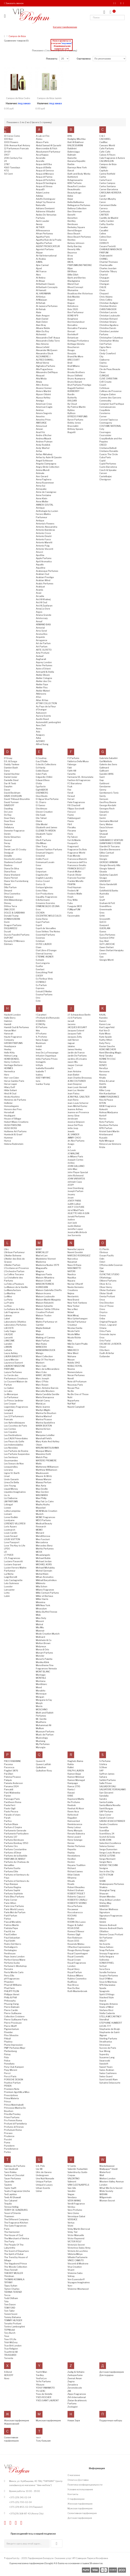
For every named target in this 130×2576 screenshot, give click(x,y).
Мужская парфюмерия (48, 2420)
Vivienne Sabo (75, 2273)
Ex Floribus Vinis (44, 978)
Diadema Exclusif (13, 862)
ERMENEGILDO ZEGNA (47, 906)
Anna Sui (40, 485)
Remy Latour (74, 1827)
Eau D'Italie (42, 761)
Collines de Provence (110, 391)
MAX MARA (42, 1495)
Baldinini (72, 148)
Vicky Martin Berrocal (79, 2229)
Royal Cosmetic (76, 1956)
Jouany (71, 1194)
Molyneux (41, 1646)
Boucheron (73, 347)
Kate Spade (105, 1036)
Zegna (71, 2381)
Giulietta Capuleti (108, 874)
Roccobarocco (75, 1912)
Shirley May (105, 1903)
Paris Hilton (10, 1903)
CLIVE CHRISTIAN (108, 378)
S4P (101, 1770)
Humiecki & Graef (13, 1134)
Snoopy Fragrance (109, 1953)
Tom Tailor (9, 2310)
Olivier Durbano (107, 1290)
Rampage (73, 1783)
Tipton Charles (11, 2288)
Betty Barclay (75, 246)
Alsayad (40, 375)
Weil (101, 2175)
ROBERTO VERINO (77, 1903)
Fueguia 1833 (75, 906)
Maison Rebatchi (44, 1302)
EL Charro (41, 802)
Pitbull (7, 2038)
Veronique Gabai (76, 2216)
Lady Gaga (10, 1331)
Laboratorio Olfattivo (15, 1321)
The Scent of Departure (16, 2251)
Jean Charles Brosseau (80, 1077)
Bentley (72, 221)
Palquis (8, 1780)
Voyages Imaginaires (79, 2282)
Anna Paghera (43, 479)
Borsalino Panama (77, 328)
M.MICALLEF (42, 1252)
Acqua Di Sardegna (46, 183)
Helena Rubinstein (13, 1144)
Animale (40, 473)
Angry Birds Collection (47, 466)
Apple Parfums (43, 558)
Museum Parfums (45, 1731)
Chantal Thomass (108, 262)
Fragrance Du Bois (77, 849)
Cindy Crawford (107, 353)
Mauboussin (42, 1473)
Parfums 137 (10, 1836)
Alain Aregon (43, 315)
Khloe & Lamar (107, 1081)
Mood (39, 1687)
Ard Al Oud (41, 602)
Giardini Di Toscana (109, 846)
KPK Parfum (105, 1128)
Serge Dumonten (108, 1849)
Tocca (7, 2295)
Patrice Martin (11, 1925)
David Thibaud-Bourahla (17, 799)
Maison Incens (43, 1293)
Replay (71, 1852)
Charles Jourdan (107, 268)
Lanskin (8, 1343)
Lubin (7, 1596)
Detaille (8, 855)
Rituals (71, 1881)
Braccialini (73, 426)
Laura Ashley (11, 1353)
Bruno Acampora (76, 378)
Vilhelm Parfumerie (78, 2257)
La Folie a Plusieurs (14, 1283)
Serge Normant (107, 1858)
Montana (40, 1681)
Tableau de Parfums (14, 2166)
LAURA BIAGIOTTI (13, 1356)
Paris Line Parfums (14, 1906)
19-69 (7, 151)
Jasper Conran (75, 1065)
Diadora (8, 865)
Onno (102, 1309)
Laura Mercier (11, 1359)
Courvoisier (105, 435)
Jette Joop (73, 1128)
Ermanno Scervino (45, 903)
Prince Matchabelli (14, 2104)
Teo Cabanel (10, 2200)
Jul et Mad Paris (76, 1210)
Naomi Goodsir (75, 1252)
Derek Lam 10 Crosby (15, 849)
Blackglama (74, 281)
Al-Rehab (41, 309)
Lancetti (8, 1337)
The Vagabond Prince (15, 2263)
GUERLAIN (104, 928)
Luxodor (8, 1586)
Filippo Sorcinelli (76, 808)
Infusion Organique (46, 1055)
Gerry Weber (106, 824)
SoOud (102, 1966)
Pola (6, 2057)
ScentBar (104, 1830)
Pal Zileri (8, 1773)
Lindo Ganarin (11, 1479)
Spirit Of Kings (106, 1994)
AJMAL (39, 262)
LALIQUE (8, 1334)
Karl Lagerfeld (106, 1027)
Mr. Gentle (41, 1719)
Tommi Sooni (10, 2314)
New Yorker (74, 1306)
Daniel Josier (10, 777)
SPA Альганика (107, 1984)
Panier (7, 1795)
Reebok (72, 1805)
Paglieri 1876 (11, 1770)
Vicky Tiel (72, 2232)
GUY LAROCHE (107, 944)
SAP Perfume (106, 1811)
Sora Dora (104, 1969)
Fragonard (73, 846)
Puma (7, 2142)
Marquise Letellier (45, 1435)
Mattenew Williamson (47, 1466)
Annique (40, 507)
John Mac (72, 1169)
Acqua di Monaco (45, 173)
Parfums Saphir (12, 1890)
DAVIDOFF (9, 805)
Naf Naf (71, 1403)
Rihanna (72, 1877)
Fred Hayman (74, 887)
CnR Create (105, 381)
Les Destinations (13, 1435)
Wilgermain (105, 2197)
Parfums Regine (12, 1887)
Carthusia (104, 211)
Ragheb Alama (75, 1761)
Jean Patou (73, 1093)
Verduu (71, 2206)
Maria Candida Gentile (47, 1394)
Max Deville (42, 1488)
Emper (39, 868)
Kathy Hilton (105, 1039)
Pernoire (8, 1969)
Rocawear (73, 1909)
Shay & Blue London (110, 1899)
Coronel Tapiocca (108, 419)
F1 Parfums (73, 758)
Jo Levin (72, 1150)
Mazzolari (41, 1507)
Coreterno (104, 413)
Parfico (8, 1821)
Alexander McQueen (46, 350)
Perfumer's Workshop (15, 1966)
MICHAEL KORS (44, 1564)
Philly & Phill (10, 1997)
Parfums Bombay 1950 (16, 1843)
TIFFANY (8, 2282)
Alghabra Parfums (45, 366)
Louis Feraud (10, 1536)
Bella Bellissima (76, 202)
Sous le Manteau (108, 1981)
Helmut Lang (10, 1055)
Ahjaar (39, 252)
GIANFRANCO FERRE (110, 843)
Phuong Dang (11, 2004)
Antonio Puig (43, 545)
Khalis (102, 1077)
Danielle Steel (11, 780)
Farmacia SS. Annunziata (80, 777)
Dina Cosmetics (12, 893)
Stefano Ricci (106, 2010)
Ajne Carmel (42, 265)
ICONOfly (40, 1024)
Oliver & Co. (105, 1283)
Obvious (103, 1252)
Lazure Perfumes (13, 1372)
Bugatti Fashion (76, 388)
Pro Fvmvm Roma (13, 2120)
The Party (9, 2241)
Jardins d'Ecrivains (77, 1058)
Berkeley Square (76, 227)
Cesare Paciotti (107, 246)
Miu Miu (40, 1627)
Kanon (102, 1021)
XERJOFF (8, 2375)
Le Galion (9, 1388)
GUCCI (102, 922)
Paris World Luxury (14, 1909)
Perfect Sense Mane (14, 1959)
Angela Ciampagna (46, 463)
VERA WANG (74, 2200)
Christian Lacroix (108, 312)
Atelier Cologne (44, 678)
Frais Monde (74, 855)
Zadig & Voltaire (76, 2372)
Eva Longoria (43, 963)
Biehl (70, 258)
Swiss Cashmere (108, 2073)
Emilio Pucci (42, 859)
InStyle (39, 1065)
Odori (102, 1261)
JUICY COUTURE (76, 1207)
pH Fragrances (11, 1978)
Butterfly (72, 397)
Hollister (8, 1103)
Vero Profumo (75, 2210)
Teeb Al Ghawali (12, 2197)
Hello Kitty (9, 1052)
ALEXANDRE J (43, 356)
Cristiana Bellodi (107, 448)
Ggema (103, 830)
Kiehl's (102, 1084)
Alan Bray (41, 325)
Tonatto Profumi (12, 2323)
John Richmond (75, 1175)
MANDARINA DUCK (45, 1350)
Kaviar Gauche (107, 1046)
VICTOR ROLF (75, 2241)
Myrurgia (40, 1747)
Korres (102, 1118)
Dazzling (8, 808)
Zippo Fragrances (77, 2394)
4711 (6, 170)
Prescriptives (11, 2095)
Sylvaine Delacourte (109, 2082)
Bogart (71, 299)
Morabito (40, 1690)
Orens (102, 1315)
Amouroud (41, 426)
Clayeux (103, 366)
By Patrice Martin (77, 407)
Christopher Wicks (109, 340)
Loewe (7, 1507)
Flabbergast (74, 818)
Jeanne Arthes (75, 1109)
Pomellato (9, 2063)
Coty (101, 429)
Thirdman (9, 2276)
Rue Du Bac (74, 1988)
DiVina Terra (10, 906)
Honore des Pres (13, 1109)
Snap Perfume (106, 1950)
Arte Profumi (42, 652)
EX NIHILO (41, 982)
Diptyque (9, 896)
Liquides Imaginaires (15, 1492)
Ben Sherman (75, 211)
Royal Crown (74, 1959)
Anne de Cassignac (46, 492)
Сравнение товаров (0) (16, 40)
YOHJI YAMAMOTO (45, 2387)
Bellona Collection (77, 208)
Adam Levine (42, 192)
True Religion (11, 2348)
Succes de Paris (107, 2048)
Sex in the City (106, 1871)
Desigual (8, 852)
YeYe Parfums (43, 2381)
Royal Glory (74, 1969)
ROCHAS (72, 1915)
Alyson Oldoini (43, 394)
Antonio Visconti (44, 548)
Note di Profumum (77, 1381)
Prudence (9, 2136)
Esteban (40, 941)
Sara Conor (105, 1814)
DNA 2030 (9, 909)
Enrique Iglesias (44, 887)
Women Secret (107, 2200)
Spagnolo (104, 1991)
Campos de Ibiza (17, 36)
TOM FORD (9, 2307)
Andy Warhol (42, 448)
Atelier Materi (43, 690)
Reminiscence (75, 1824)
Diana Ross (10, 871)
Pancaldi (8, 1789)
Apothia (40, 555)
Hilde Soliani (10, 1090)
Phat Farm (9, 1988)
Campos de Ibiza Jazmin (49, 98)
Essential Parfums (45, 934)
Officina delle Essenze (111, 1265)
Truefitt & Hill (11, 2351)
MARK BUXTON (44, 1425)
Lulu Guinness (11, 1583)
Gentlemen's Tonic (109, 792)
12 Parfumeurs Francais (16, 148)
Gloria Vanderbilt (108, 884)
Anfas (39, 451)
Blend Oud (73, 284)
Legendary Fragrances (16, 1406)
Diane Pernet (11, 877)
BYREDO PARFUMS (78, 416)
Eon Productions (44, 893)
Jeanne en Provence (78, 1112)
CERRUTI (104, 243)
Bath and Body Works (79, 173)
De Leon (8, 811)
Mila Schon (41, 1586)
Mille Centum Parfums (47, 1592)
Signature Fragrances (110, 1915)
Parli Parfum (10, 1915)
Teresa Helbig (11, 2206)
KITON (102, 1103)
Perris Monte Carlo (14, 1972)
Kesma (102, 1074)
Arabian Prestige (45, 577)
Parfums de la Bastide (15, 1855)
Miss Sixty (41, 1618)
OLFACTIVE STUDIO (109, 1274)
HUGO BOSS (10, 1128)
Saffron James (106, 1773)
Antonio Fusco (43, 539)
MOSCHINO (42, 1709)
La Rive (8, 1306)
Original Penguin (108, 1321)
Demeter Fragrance (14, 830)
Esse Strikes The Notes (48, 931)
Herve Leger (10, 1084)
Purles (7, 2152)
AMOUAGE (41, 422)
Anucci (39, 552)
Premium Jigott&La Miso (16, 2092)
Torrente (8, 2358)
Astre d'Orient (43, 668)
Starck (102, 2000)
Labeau (8, 1315)
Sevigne (103, 1868)
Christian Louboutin (109, 315)
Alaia (38, 312)
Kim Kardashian (107, 1093)
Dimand (8, 890)
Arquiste (40, 637)
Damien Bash (11, 767)
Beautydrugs (74, 192)
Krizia (102, 1147)
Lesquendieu (11, 1466)
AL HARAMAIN (43, 293)
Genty (102, 796)
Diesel (7, 884)
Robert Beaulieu (76, 1887)
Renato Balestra (76, 1833)
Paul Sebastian (12, 1937)
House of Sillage (12, 1118)
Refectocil (73, 1814)
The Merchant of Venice (16, 2238)
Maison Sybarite (44, 1306)
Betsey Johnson (76, 243)
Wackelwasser (107, 2166)
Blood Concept (75, 287)
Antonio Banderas (45, 529)
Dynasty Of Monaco (14, 941)
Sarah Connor (106, 1817)
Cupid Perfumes (107, 463)
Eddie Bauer (42, 770)
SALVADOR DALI (107, 1786)
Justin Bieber (74, 1226)
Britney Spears (75, 429)
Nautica (72, 1274)
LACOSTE (9, 1328)
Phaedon (9, 1981)
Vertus (71, 2222)
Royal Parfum (75, 1972)
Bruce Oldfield (75, 375)
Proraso (8, 2133)
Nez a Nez (73, 1309)
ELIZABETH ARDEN (46, 830)
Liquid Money (11, 1488)
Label (7, 1318)
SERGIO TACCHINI (108, 1865)
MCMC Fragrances (45, 1517)
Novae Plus (73, 1388)
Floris (70, 833)
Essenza (40, 937)
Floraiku (72, 827)
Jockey (71, 1162)
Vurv (70, 2285)
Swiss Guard (105, 2076)
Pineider (8, 2032)
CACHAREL (105, 139)
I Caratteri (41, 1014)
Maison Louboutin (45, 1296)
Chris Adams (106, 296)
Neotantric (73, 1296)
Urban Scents (43, 2188)
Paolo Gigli (9, 1808)
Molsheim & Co (43, 1640)
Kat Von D (104, 1030)
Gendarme (105, 786)
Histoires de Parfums (15, 1099)
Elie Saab (41, 814)
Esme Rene (42, 919)
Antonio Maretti (44, 542)
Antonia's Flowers (45, 523)
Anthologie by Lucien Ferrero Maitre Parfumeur (47, 514)
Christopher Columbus (111, 337)
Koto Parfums (106, 1121)
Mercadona (42, 1542)
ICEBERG (40, 1021)
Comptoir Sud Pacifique (111, 403)
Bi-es (70, 255)
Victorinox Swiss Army (79, 2247)
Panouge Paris (12, 1799)
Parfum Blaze (11, 1824)
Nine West (73, 1353)
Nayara (71, 1280)
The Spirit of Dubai (13, 2254)
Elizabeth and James (46, 827)
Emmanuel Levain (45, 862)
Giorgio (103, 859)
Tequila (8, 2203)
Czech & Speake (107, 470)
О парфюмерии (76, 2499)
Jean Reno (73, 1099)
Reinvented (74, 1821)
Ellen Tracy (41, 846)
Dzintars (8, 944)
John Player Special (78, 1172)
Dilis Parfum (10, 887)
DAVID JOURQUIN (13, 796)
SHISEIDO (104, 1906)
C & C (102, 135)
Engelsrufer (42, 874)
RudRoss (72, 1981)
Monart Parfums (44, 1652)
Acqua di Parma (44, 176)
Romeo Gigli (74, 1934)
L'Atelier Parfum (12, 1265)
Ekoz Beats (42, 796)
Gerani (102, 814)
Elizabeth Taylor (44, 833)
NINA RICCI (73, 1350)
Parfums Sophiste (13, 1893)
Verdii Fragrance (76, 2203)
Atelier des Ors (43, 681)
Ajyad (39, 268)
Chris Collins (105, 299)
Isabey (39, 1074)
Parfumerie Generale (15, 1830)
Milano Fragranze (45, 1589)
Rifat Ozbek (74, 1874)
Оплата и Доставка (78, 2480)
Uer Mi (39, 2169)
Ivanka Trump (43, 1084)
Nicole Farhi (74, 1331)
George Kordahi (107, 805)
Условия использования (80, 2489)
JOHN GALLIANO (76, 1166)
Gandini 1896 (106, 774)
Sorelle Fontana (107, 1972)
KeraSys (103, 1068)
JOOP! (71, 1184)
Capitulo (103, 170)
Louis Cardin (10, 1532)
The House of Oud (13, 2235)
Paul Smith (9, 1940)
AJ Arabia (41, 258)
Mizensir (40, 1630)
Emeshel (40, 855)
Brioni (71, 369)
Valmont (72, 2181)
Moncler (40, 1655)
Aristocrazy (42, 618)
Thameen (9, 2216)
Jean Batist (73, 1074)
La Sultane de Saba (14, 1309)
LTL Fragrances (12, 1558)
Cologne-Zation (107, 394)
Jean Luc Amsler (76, 1090)
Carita (102, 176)
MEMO (39, 1529)
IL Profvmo (41, 1036)
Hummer (8, 1137)
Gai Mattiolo (105, 761)
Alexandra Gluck (44, 353)
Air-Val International (46, 255)
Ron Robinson (75, 1937)
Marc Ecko (41, 1372)
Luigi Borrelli (10, 1577)
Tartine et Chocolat (14, 2175)
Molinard (40, 1637)
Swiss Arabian (106, 2070)
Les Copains (10, 1432)
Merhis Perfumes (45, 1548)
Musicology (42, 1737)
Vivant (71, 2269)
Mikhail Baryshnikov (46, 1580)
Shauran (103, 1893)
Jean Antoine (74, 1071)
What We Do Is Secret (110, 2188)
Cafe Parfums (106, 148)
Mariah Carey (43, 1400)
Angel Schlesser (44, 460)
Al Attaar (40, 281)
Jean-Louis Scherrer (78, 1103)
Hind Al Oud (10, 1093)
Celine (102, 233)
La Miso (8, 1296)
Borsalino (73, 325)
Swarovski (104, 2060)
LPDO (7, 1548)
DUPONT (8, 937)
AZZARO (40, 741)
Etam (38, 947)
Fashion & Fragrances (79, 780)
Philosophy (10, 2000)
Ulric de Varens (44, 2172)
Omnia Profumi (107, 1296)
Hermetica (9, 1071)
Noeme (71, 1369)
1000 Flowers (11, 142)
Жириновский (11, 2423)
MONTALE (41, 1677)
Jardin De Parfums (77, 1055)
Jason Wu (73, 1062)
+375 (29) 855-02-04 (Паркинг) (26, 2507)
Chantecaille (106, 265)
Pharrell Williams (13, 1984)
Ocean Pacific (106, 1255)
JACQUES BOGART (77, 1027)
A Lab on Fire (42, 135)
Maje (38, 1331)
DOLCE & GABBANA (14, 912)
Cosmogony (105, 422)
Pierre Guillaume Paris (15, 2019)
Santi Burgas (106, 1808)
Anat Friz (40, 432)
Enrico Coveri (43, 881)
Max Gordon (42, 1492)
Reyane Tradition (76, 1865)
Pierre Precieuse (13, 2022)
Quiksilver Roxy (44, 1770)
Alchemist (41, 334)
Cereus (103, 239)
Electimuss (41, 808)
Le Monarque (11, 1394)
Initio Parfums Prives (47, 1058)
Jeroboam (73, 1118)
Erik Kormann (43, 900)
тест (38, 2437)
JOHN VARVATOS (76, 1178)
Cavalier (103, 227)
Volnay (71, 2276)
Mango (39, 1353)
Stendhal (104, 2019)
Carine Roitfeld (107, 173)
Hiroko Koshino (12, 1096)
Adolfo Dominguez (45, 199)
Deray (7, 843)
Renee (71, 1843)
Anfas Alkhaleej (44, 454)
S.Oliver (103, 1767)
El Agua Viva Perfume (47, 799)
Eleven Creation (44, 811)
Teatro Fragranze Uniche (17, 2191)
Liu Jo (7, 1495)
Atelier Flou (42, 687)
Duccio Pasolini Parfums (16, 934)
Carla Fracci (105, 180)
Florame (72, 830)
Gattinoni (104, 783)
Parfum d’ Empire (13, 1827)
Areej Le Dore (43, 608)
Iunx (38, 1081)
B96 (70, 135)
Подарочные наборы (110, 2420)
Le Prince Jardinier (13, 1400)
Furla (70, 912)
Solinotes (104, 1959)
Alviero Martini (43, 391)
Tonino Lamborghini (14, 2326)
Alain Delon (42, 321)
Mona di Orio (42, 1649)
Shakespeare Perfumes (111, 1884)
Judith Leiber (74, 1203)
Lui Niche (9, 1574)
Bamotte (72, 158)
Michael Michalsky (45, 1567)
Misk (38, 1614)
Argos (39, 612)
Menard (40, 1532)
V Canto (72, 2166)
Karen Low (105, 1024)
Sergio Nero (105, 1862)
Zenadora (73, 2384)
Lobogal (8, 1504)
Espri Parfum (42, 922)
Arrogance (41, 640)
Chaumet (104, 281)
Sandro (103, 1799)
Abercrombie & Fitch (46, 148)
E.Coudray (41, 758)
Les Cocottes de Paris (15, 1425)
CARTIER (104, 214)
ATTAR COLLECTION (46, 703)
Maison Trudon (43, 1315)
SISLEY (103, 1940)
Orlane (102, 1328)
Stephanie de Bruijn (109, 2029)
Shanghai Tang (107, 1890)
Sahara (103, 1776)
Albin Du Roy (42, 331)
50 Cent (8, 173)
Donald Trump (11, 915)
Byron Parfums (75, 419)
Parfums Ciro (11, 1846)
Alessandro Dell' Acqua (48, 337)
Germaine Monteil (108, 821)
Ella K (39, 837)
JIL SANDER (73, 1134)
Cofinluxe (104, 388)
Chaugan (104, 277)
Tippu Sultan (10, 2285)
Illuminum (41, 1043)
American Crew (44, 403)
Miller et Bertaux (44, 1596)
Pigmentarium (11, 2029)
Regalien (72, 1817)
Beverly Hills (74, 249)
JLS (69, 1147)
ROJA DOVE (74, 1928)
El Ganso (40, 805)
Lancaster (9, 1589)
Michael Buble (43, 1558)
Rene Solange (75, 1839)
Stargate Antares (108, 2004)
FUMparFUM (74, 909)
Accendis (40, 158)
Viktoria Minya (75, 2254)
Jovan (71, 1197)
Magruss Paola (44, 1274)
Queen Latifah (43, 1764)
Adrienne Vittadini (45, 211)
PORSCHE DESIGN (13, 2079)
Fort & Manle (74, 840)
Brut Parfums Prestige (79, 384)
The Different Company (16, 2219)
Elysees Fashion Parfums (49, 849)
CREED (103, 444)
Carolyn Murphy (107, 199)
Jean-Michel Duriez (77, 1106)
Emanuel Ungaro (44, 852)
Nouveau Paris (75, 1384)
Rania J (71, 1789)
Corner (103, 416)
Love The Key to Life (14, 1545)
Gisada (103, 871)
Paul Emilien (10, 1934)
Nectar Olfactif (75, 1283)
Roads (71, 1884)
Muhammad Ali (43, 1725)
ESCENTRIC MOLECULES (48, 915)
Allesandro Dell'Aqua (47, 372)
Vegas (71, 2194)
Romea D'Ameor (76, 1931)
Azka (38, 738)
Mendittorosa (43, 1536)
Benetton (73, 218)
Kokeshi (103, 1109)
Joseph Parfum (75, 1191)
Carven (103, 473)
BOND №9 (73, 315)
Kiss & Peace (106, 1099)
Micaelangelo (43, 1555)
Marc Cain (41, 1366)
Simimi (102, 1921)
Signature (104, 1912)
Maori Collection (44, 1356)
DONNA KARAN (12, 919)
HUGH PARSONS (12, 1125)
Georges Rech (107, 808)
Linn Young (10, 1485)
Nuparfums (73, 1400)
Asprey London (44, 662)
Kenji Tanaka (106, 1055)
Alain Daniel (42, 318)
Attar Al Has (42, 700)
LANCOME (9, 1340)
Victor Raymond (76, 2238)
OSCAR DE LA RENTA (110, 1343)
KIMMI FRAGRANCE (109, 1096)
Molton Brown (43, 1643)
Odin (101, 1258)
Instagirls (41, 1062)
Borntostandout (76, 321)
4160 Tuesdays (12, 167)
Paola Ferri (9, 1805)
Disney (7, 903)
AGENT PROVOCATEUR (48, 246)
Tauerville (9, 2181)
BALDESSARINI (75, 145)
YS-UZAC (40, 2391)
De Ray (8, 814)
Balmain (72, 154)
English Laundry (44, 877)
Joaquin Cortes (75, 1159)
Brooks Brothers (76, 372)
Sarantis (103, 1827)
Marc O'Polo (42, 1381)
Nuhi (70, 1397)
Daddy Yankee (11, 764)
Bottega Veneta (76, 344)
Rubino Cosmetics (77, 1978)
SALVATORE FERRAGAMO (112, 1789)
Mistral (39, 1624)
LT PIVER (8, 1555)
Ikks (38, 1030)
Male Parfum (42, 1340)
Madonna (41, 1261)
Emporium (41, 871)
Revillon (72, 1858)
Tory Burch (9, 2332)
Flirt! (70, 824)
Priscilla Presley (12, 2114)
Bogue (71, 303)
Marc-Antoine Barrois (47, 1388)
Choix (102, 290)
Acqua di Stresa (44, 186)
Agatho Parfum (44, 243)
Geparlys (104, 811)
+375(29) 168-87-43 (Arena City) (26, 2513)
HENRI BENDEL (11, 1058)
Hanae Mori (10, 1030)
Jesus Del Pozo (75, 1125)
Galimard (104, 767)
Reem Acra (73, 1811)
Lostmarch (9, 1529)
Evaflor (39, 966)
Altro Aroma (42, 384)
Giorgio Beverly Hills (109, 865)
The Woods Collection (15, 2266)
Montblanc (41, 1684)
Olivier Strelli (105, 1293)
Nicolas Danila (75, 1328)
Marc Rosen (42, 1384)
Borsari (71, 331)
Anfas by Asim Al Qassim (49, 457)
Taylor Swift (10, 2188)
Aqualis (40, 564)
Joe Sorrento (74, 1235)
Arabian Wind (43, 580)
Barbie (71, 164)
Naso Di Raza (74, 1265)
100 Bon (8, 139)
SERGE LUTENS (107, 1855)
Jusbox (71, 1219)
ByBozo (71, 413)
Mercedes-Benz (44, 1545)
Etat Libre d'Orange (46, 950)
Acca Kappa (42, 154)
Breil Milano (74, 366)
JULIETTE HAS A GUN (78, 1213)
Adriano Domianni (45, 208)
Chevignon (105, 479)
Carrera (103, 208)
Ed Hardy (40, 767)
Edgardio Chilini (44, 777)
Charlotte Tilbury (108, 271)
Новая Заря (74, 2420)
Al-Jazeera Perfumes (47, 306)
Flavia (71, 821)
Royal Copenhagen (78, 1953)
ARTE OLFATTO (44, 649)
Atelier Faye (42, 684)
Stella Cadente (107, 2013)
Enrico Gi (40, 884)
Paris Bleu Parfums (14, 1896)
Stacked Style (106, 1997)
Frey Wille (73, 900)
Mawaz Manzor (43, 1479)
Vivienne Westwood (78, 2288)
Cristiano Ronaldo (108, 451)
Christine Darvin (107, 328)
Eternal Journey (44, 953)
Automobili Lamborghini (48, 722)
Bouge (71, 350)
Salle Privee (105, 1783)
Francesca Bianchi (77, 859)
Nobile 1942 (74, 1362)
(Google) (48, 2563)
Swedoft (103, 2063)
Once (102, 1299)
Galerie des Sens (108, 764)
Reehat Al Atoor (76, 1808)
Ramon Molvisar (76, 1776)
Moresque (41, 1693)
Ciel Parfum (105, 344)
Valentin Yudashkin (78, 2169)
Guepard (104, 925)
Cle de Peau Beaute (109, 369)
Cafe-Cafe (104, 151)
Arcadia (40, 596)
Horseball (9, 1112)
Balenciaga (74, 151)
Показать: (52, 58)
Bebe (70, 195)
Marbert (40, 1362)
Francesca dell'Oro (77, 862)
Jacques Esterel (76, 1030)
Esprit (39, 925)
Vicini (70, 2225)
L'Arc (6, 1249)
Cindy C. (103, 350)
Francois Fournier (76, 877)
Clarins (103, 362)
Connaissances (107, 407)
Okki (101, 1271)
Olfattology (105, 1277)
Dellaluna (9, 827)
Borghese (73, 318)
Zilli (69, 2391)
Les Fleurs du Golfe (14, 1441)
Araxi (38, 592)
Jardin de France (76, 1052)
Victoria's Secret (76, 2244)
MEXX (39, 1551)
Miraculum (41, 1608)
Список (26, 50)
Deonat (8, 840)
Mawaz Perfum (43, 1482)
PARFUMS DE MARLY (15, 1858)
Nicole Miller (74, 1334)
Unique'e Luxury (44, 2184)
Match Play (42, 1457)
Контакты (73, 2494)
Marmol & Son (43, 1429)
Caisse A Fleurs (107, 154)
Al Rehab (40, 303)
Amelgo (40, 400)
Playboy (8, 2041)
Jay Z (70, 1068)
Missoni (40, 1621)
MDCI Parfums (43, 1520)
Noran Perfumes (76, 1375)
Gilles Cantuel (106, 852)
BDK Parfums (75, 183)
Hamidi (7, 1024)
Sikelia (102, 1918)
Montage (41, 1674)
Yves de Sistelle (44, 2394)
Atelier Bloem (43, 675)
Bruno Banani (75, 381)
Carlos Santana (107, 186)
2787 (7, 164)
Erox (38, 909)
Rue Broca (73, 1984)
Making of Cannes (45, 1337)
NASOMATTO (74, 1268)
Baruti (71, 170)
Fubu (70, 903)
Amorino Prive (43, 419)
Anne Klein (41, 498)
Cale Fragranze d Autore (112, 158)
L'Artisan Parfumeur (14, 1252)
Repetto (72, 1849)
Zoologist (73, 2406)
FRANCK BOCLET (76, 868)
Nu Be (71, 1391)
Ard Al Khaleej (43, 599)
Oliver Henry (105, 1287)
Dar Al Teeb (10, 783)
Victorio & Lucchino (78, 2251)
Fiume (71, 814)
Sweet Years (106, 2067)
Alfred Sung (42, 744)
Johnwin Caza (75, 1181)
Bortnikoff (73, 334)
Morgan (40, 1696)
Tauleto (8, 2184)
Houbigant (9, 1115)
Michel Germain (44, 1570)
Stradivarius (105, 2041)
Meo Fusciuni (43, 1539)
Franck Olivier (75, 874)
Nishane (72, 1356)
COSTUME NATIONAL (110, 426)
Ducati (7, 931)
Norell (71, 1378)
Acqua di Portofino (45, 180)
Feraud (71, 796)
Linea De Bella (11, 1482)
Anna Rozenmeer (45, 482)
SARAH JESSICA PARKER (112, 1821)
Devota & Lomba (12, 859)
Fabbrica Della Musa (78, 761)
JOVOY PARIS (74, 1200)
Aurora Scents (43, 715)
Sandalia (104, 1795)
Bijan (70, 268)
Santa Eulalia (106, 1802)
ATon (38, 697)
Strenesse (104, 2044)
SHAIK (102, 1881)
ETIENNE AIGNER (44, 956)
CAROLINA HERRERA (110, 192)
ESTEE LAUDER (44, 944)
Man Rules (41, 1343)
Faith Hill (72, 770)
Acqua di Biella (43, 167)
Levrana (8, 1469)
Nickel (71, 1312)
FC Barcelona (75, 783)
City (101, 356)
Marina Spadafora (45, 1422)
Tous (6, 2336)
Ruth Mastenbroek (77, 1991)
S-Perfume (105, 1761)
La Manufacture (12, 1290)
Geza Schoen (106, 827)
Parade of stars (12, 1814)
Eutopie (40, 959)
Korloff (102, 1115)
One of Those (106, 1306)
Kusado (103, 1137)
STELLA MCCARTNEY (110, 2016)
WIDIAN (103, 2194)
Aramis (39, 589)
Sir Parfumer (106, 1937)
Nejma (71, 1293)
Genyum (103, 799)
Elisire (39, 821)
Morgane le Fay (44, 1700)
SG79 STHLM (106, 1874)
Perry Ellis (9, 1975)
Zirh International (77, 2397)
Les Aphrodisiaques (14, 1422)
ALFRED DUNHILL (45, 359)
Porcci (7, 2073)
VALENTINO (74, 2178)
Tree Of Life (10, 2339)
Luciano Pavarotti (13, 1561)
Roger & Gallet (75, 1925)
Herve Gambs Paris (14, 1081)
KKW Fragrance (107, 1106)
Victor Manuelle (76, 2235)
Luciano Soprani (12, 1564)
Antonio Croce (43, 533)
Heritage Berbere (13, 1065)
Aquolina (40, 567)
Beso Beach (74, 233)
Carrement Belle (107, 205)
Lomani (8, 1514)
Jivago (71, 1144)
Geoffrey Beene (107, 802)
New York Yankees (77, 1302)
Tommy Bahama (12, 2317)
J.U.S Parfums (75, 1017)
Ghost (102, 837)
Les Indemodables (13, 1444)
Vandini (71, 2191)
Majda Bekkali (43, 1328)
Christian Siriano (108, 321)
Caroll (102, 195)
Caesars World (107, 145)
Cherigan (104, 284)
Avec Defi (41, 725)
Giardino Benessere (109, 849)
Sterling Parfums (108, 2038)
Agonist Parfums (45, 249)
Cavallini (103, 230)
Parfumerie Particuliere (16, 1833)
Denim (7, 833)
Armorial (40, 627)
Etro (38, 997)
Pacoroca (9, 1767)
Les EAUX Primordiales (16, 1438)
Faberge (72, 764)
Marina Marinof (44, 1416)
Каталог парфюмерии (65, 27)
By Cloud (72, 403)
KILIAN (102, 1087)
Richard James (75, 1871)
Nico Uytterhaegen (78, 1318)
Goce (102, 887)
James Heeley (75, 1049)
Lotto (7, 1592)
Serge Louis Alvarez (109, 1852)
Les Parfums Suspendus (17, 1454)
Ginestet (104, 855)
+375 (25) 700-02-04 (20, 2502)
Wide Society (106, 2191)
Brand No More (75, 356)
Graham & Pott (107, 903)
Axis (38, 731)
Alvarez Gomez (43, 388)
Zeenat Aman (75, 2378)
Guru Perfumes (107, 934)
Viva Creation (75, 2266)
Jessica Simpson (76, 1121)
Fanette (72, 774)
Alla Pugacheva (44, 369)
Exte (38, 1000)
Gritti (102, 915)
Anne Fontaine (43, 495)
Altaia (39, 381)
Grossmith (104, 919)
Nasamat (72, 1261)
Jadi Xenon (73, 1039)
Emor (38, 865)
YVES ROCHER (43, 2397)
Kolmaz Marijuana (108, 1112)
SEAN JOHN (105, 1839)
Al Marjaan (41, 299)
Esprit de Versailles (46, 928)
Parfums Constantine (15, 1849)
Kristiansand (106, 1134)
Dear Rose (9, 821)
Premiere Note (11, 2089)
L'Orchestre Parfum (14, 1271)
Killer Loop (104, 1090)
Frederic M (73, 890)
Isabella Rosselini (45, 1068)
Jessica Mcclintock (77, 1232)
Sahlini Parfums (107, 1780)
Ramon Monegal (76, 1780)
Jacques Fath (74, 1033)
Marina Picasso (44, 1419)
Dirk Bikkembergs (13, 900)
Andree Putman (44, 441)
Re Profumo (74, 1802)
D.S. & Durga (10, 761)
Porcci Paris (10, 2076)
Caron (102, 202)
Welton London (107, 2178)
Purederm (9, 2145)
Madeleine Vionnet (46, 1258)
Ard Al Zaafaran (44, 605)
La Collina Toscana (14, 1274)
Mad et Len (42, 1255)
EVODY (39, 975)
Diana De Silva (11, 868)
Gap (101, 780)
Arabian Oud (42, 574)
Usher (39, 2191)
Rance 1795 (74, 1786)
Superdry (104, 2054)
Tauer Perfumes (12, 2178)
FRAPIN (71, 884)
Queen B (40, 1761)
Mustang (40, 1741)
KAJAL (102, 1014)
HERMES (8, 1068)
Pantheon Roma (12, 1802)
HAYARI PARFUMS (13, 1043)
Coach (102, 384)
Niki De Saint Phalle (78, 1343)
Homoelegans (11, 1106)
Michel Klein (42, 1574)
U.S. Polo (40, 2166)
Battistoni (73, 176)
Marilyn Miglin (43, 1410)
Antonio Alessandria (46, 526)
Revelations (74, 1855)
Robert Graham (76, 1890)
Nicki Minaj (73, 1315)
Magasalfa (41, 1268)
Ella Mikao (41, 843)
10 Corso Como (12, 135)
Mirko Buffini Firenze (46, 1611)
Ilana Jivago (42, 1039)
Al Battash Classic (45, 284)
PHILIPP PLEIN (11, 1991)
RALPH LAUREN (76, 1770)
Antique (40, 520)
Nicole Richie (74, 1337)
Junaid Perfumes (76, 1216)
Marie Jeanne (43, 1406)
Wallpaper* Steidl (108, 2169)
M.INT (39, 1249)
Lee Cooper (10, 1403)
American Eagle (44, 407)
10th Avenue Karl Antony (17, 145)
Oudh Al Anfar (106, 1353)
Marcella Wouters (45, 1391)
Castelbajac (105, 476)
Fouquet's (73, 843)
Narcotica (73, 1258)
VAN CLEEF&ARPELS (78, 2184)
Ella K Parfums (43, 840)
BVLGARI (72, 400)
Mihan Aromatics (44, 1577)
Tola (6, 2301)
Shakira (103, 1887)
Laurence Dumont (13, 1362)
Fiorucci (72, 811)
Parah (7, 1817)
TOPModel (9, 2329)
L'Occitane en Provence (16, 1268)
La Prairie (9, 1302)
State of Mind (106, 2007)
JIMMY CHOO (74, 1137)
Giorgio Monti (106, 959)
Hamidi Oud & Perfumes (16, 1027)
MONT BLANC (43, 1671)
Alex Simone (42, 344)
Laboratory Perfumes (15, 1324)
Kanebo (103, 1017)
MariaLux (41, 1403)
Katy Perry (104, 1043)
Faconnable (74, 915)
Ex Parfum (41, 985)
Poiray (7, 2054)
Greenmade (105, 909)
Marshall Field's (44, 1438)
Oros (101, 1337)
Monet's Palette (44, 1659)
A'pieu (39, 139)
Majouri (40, 1334)
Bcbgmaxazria (75, 180)
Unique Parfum (44, 2181)
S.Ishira (103, 1764)
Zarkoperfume (75, 2375)
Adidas (39, 195)
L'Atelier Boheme (12, 1255)
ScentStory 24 (106, 1833)
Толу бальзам (43, 2440)
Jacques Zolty (75, 1036)
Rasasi (71, 1792)
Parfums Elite (11, 1871)
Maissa (39, 1318)
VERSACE (73, 2219)
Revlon (71, 1862)
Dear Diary (9, 818)
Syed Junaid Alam (108, 2079)
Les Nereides (11, 1447)
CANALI (103, 167)
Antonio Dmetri (44, 536)
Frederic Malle (75, 893)
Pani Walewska (12, 1792)
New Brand (73, 1299)
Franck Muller (74, 871)
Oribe (102, 1318)
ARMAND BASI (43, 624)
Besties (71, 239)
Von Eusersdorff (76, 2279)
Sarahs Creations (108, 1824)
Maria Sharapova (45, 1397)
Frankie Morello (75, 881)
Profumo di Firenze (14, 2126)
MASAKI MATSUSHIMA (47, 1447)
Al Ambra (40, 277)
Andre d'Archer (44, 435)
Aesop (39, 224)
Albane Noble (43, 328)
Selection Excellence (110, 1843)
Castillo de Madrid (108, 218)
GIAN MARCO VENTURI (111, 840)
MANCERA (41, 1346)
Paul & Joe (9, 1931)
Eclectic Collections (46, 764)
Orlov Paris (105, 1331)
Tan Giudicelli (11, 2169)
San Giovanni (106, 1792)
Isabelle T (41, 1071)
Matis (39, 1463)
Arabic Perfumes (44, 583)
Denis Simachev (12, 837)
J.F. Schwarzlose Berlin (79, 1014)
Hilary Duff (9, 1087)
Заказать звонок (14, 3)
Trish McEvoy (11, 2342)
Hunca (7, 1140)
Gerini (102, 818)
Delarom (8, 824)
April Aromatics (44, 561)
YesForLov (41, 2378)
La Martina (9, 1293)
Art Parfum (41, 646)
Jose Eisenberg (76, 1188)
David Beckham (12, 792)
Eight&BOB (42, 789)
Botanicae (73, 337)
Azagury (40, 734)
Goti (101, 896)
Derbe (7, 846)
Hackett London (12, 1014)
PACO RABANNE (12, 1761)
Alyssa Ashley (43, 397)
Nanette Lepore (76, 1249)
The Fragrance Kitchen (16, 2222)
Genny (102, 789)
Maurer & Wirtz (44, 1476)
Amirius (40, 410)
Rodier (71, 1918)
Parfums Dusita (12, 1868)
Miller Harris (42, 1599)
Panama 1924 (11, 1786)
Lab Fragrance (11, 1312)
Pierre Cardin (11, 2010)
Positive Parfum (12, 2082)
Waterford (104, 2172)
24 (5, 161)
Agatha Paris (43, 236)
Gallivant (104, 770)
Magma (40, 1271)
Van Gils (72, 2188)
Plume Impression (13, 2044)
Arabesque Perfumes (47, 571)
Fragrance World (76, 852)
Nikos (70, 1346)
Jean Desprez (75, 1084)
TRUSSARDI (10, 2355)
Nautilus (72, 1277)
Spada (102, 1988)
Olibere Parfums (107, 1280)
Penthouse (10, 1953)
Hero (6, 1074)
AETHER (40, 227)
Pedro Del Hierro (12, 1944)
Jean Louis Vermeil (77, 1087)
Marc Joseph (42, 1378)
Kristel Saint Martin (109, 1131)
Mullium (40, 1728)
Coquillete (104, 410)
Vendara (72, 2197)
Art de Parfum (43, 643)
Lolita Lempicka (12, 1511)
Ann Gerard (42, 476)
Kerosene (104, 1071)
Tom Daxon (10, 2304)
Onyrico (103, 1312)
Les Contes (10, 1429)
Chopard (104, 293)
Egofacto (41, 786)
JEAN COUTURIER (77, 1081)
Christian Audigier (108, 303)
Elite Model (41, 824)
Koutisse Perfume (108, 1125)
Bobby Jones (74, 422)
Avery (39, 728)
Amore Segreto (44, 413)
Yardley (40, 2375)
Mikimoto (40, 1583)
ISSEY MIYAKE (43, 1077)
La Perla (8, 1299)
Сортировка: (84, 58)
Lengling (8, 1410)
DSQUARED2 (10, 928)
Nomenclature (75, 1372)
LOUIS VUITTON (12, 1539)
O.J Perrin (104, 1249)
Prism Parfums (11, 2117)
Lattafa (8, 1350)
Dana (7, 770)
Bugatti (71, 432)
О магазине (74, 2475)
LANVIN (8, 1346)
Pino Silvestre (11, 2035)
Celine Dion (105, 236)
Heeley (7, 1049)
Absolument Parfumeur (48, 151)
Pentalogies (10, 1950)
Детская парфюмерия (111, 2372)
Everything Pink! (44, 972)
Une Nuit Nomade (45, 2178)
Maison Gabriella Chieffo (49, 1290)
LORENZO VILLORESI (14, 1523)
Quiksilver (41, 1767)
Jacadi (71, 1021)
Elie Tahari (41, 818)
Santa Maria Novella (109, 1805)
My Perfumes (43, 1744)
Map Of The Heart (45, 1359)
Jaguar (71, 1043)
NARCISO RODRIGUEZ (79, 1255)
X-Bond (8, 2372)
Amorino (40, 416)
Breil (70, 362)
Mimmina (40, 1602)
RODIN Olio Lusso (77, 1921)
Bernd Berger (75, 230)
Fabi (70, 767)
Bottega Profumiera (78, 340)
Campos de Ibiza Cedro (18, 98)
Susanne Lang (107, 2057)
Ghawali (103, 833)
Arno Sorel (41, 630)
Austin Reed (42, 719)
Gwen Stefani (106, 947)
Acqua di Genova (45, 170)
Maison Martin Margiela (48, 1299)
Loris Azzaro (10, 1526)
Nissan (71, 1359)
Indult (39, 1046)
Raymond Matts (76, 1799)
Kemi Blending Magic (110, 1052)
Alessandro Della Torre (48, 340)
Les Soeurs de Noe (14, 1463)
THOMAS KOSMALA (14, 2279)
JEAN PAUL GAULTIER (79, 1096)
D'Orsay (8, 758)
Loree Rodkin (11, 1517)
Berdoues (73, 224)
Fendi (70, 792)
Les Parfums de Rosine (16, 1451)
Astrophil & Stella (45, 671)
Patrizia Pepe (11, 1928)
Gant (102, 777)
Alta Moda (41, 378)
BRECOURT (74, 359)
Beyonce (72, 252)
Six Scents (104, 1944)
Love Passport (11, 1542)
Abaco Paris (42, 142)
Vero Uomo (73, 2213)
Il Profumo (41, 1033)
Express (40, 988)
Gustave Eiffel (106, 937)
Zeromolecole (75, 2387)
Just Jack (72, 1222)
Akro (38, 274)
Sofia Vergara (106, 1956)
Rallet (71, 1767)
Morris (39, 1706)
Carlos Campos (107, 183)
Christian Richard (108, 318)
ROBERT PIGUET (76, 1893)
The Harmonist (11, 2232)
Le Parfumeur (11, 1397)
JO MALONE (74, 1153)
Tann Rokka (10, 2172)
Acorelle (40, 161)
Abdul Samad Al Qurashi (48, 145)
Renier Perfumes (76, 1846)
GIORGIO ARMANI (108, 862)
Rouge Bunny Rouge (79, 1950)
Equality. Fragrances (46, 896)
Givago (103, 877)
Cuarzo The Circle (108, 454)
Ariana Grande (43, 615)
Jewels (71, 1131)
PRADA (8, 2085)
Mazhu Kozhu (43, 1504)
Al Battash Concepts (47, 287)
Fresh (70, 896)
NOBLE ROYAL (75, 1366)
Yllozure (40, 2384)
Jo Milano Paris (75, 1156)
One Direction (106, 1302)
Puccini (8, 2139)
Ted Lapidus (10, 2194)
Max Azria (41, 1485)
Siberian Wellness (108, 1909)
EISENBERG (42, 792)
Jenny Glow (73, 1115)
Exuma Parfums (44, 994)
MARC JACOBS (43, 1375)
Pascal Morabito (12, 1921)
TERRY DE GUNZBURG (16, 2210)
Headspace (10, 1046)
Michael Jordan (44, 1561)
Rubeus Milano (75, 1975)
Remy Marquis (75, 1830)
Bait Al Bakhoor (76, 142)
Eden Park (41, 774)
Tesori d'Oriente (12, 2213)
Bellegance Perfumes (79, 205)
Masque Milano (44, 1451)
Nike (70, 1340)
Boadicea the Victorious (80, 293)
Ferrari (71, 799)
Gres (101, 912)
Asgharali (41, 659)
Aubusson (41, 712)
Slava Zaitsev (106, 1947)
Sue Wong (104, 2051)
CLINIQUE (104, 375)
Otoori (102, 1346)
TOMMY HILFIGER (13, 2320)
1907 (6, 154)
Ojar (101, 1268)
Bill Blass (72, 271)
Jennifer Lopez (75, 1229)
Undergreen (42, 2175)
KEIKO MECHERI (107, 1049)
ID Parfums (41, 1027)
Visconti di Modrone (78, 2263)
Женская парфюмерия (16, 2420)
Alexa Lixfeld (42, 347)
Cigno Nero (105, 347)
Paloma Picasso (12, 1776)
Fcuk (70, 786)
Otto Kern (104, 1350)
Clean (102, 372)
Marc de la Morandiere (47, 1369)
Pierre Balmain (11, 2007)
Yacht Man (41, 2372)
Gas (101, 956)
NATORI (71, 1271)
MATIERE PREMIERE (46, 1460)
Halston (8, 1021)
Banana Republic (76, 161)
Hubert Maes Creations (16, 1121)
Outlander (104, 1356)
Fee (69, 789)
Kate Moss (105, 1033)
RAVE (70, 1795)
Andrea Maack (43, 438)
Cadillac (103, 142)
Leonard (8, 1413)
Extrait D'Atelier (44, 991)
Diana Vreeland (12, 874)
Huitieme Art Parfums (15, 1131)
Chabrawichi (105, 255)
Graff (102, 900)
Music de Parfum (44, 1734)
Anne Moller (42, 501)
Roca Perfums (75, 1906)
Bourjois (72, 353)
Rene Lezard (74, 1836)
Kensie (102, 1062)
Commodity (105, 400)
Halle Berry (10, 1017)
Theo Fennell (10, 2269)
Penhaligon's (11, 1947)
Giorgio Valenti (107, 868)
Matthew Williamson (46, 1469)
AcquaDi (40, 189)
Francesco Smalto (77, 865)
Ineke (39, 1049)
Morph (39, 1703)
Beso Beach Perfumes (79, 236)
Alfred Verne (42, 362)
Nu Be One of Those (78, 1394)
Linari (7, 1476)
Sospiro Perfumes (108, 1975)
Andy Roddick (43, 444)
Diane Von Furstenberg (16, 881)
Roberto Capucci (76, 1896)
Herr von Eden (11, 1077)
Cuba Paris (105, 457)
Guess (102, 931)
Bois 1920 (73, 309)
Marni (39, 1432)
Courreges (105, 432)
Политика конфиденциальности (85, 2484)
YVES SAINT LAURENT (47, 2400)
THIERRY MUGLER (13, 2273)
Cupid (102, 460)
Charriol (103, 274)
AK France (41, 271)
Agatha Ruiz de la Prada (48, 239)
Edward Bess (43, 780)
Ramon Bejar (74, 1773)
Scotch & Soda (107, 1836)
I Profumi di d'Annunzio (48, 1017)
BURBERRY (74, 391)
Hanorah (8, 1033)
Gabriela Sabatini (108, 758)
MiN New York (43, 1605)
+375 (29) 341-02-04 (20, 2497)
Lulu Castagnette (13, 1580)
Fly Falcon (73, 837)
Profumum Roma (13, 2130)
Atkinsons (41, 693)
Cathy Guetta (106, 224)
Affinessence (43, 230)
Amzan (39, 429)
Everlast (40, 969)
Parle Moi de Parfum (14, 1912)
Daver (7, 789)
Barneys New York (77, 167)
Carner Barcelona (108, 189)
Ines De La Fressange (47, 1052)
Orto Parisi (105, 1340)
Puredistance (11, 2148)
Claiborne (104, 359)
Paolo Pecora (11, 1811)
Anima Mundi (42, 470)
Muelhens (41, 1722)
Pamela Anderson (13, 1783)
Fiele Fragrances (76, 802)
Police (7, 2060)
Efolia (39, 783)
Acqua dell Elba (44, 164)
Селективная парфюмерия (82, 2513)
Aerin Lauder (42, 221)
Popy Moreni (10, 2070)
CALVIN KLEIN (106, 161)
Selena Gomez (106, 1846)
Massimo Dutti (43, 1454)
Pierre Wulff (10, 2026)
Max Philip (41, 1498)
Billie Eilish (73, 274)
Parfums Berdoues (14, 1839)
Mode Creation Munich (48, 1633)
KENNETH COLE (107, 1058)
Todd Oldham (11, 2298)
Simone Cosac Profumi (111, 1934)
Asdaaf (40, 656)
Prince (7, 2101)
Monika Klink (42, 1662)
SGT (101, 1877)
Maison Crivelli (43, 1280)
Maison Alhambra (45, 1277)
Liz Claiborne (10, 1498)
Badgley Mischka (76, 139)
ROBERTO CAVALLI (77, 1899)
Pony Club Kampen (14, 2067)
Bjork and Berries (77, 277)
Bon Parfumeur (76, 312)
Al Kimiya (40, 296)
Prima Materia (11, 2098)
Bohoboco (73, 306)
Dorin (7, 922)
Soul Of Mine (106, 1978)
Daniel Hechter (12, 774)
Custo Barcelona (108, 466)
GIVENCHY (105, 881)
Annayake (41, 489)
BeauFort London (77, 186)
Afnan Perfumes (44, 233)
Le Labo (8, 1391)
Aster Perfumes (44, 665)
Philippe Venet (11, 1994)
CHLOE (102, 287)
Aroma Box (41, 634)
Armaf (39, 621)
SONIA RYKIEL (106, 1962)
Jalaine (71, 1046)
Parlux (7, 1918)
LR (5, 1551)
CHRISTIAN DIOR (107, 309)
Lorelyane (9, 1520)
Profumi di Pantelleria (15, 2123)
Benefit (71, 214)
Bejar (70, 199)
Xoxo (6, 2378)
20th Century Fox (13, 158)
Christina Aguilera (108, 325)
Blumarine (73, 290)
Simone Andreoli (107, 1925)
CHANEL (103, 258)
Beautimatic (74, 189)
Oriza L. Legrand (107, 1324)
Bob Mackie (74, 296)
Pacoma (8, 1764)
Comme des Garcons (110, 397)
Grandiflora (105, 906)
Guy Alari (104, 941)
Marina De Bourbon (46, 1413)
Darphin (8, 786)
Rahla (71, 1764)
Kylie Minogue (106, 1140)
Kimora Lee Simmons (110, 1144)
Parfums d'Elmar (12, 1852)
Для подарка (106, 2375)
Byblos (71, 410)
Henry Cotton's (12, 1062)
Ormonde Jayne (107, 1334)
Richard (72, 1868)
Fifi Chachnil (74, 805)
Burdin (71, 394)
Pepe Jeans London (14, 1956)
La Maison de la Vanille (16, 1287)
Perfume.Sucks (12, 1962)
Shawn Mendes (107, 1896)
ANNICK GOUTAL (44, 504)
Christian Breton (108, 306)
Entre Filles (41, 890)
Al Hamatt (41, 290)
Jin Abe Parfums (76, 1140)
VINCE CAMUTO (76, 2260)
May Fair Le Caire (45, 1501)
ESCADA (40, 912)
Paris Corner (10, 1899)
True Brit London (12, 2345)
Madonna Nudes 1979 (47, 1265)
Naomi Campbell (76, 1406)
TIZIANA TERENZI (13, 2292)
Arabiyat (40, 586)
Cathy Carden (106, 221)
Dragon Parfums (12, 925)
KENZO (103, 1065)
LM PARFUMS (11, 1501)
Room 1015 (73, 1940)
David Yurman (11, 802)
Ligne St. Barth (12, 1473)
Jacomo (71, 1024)
